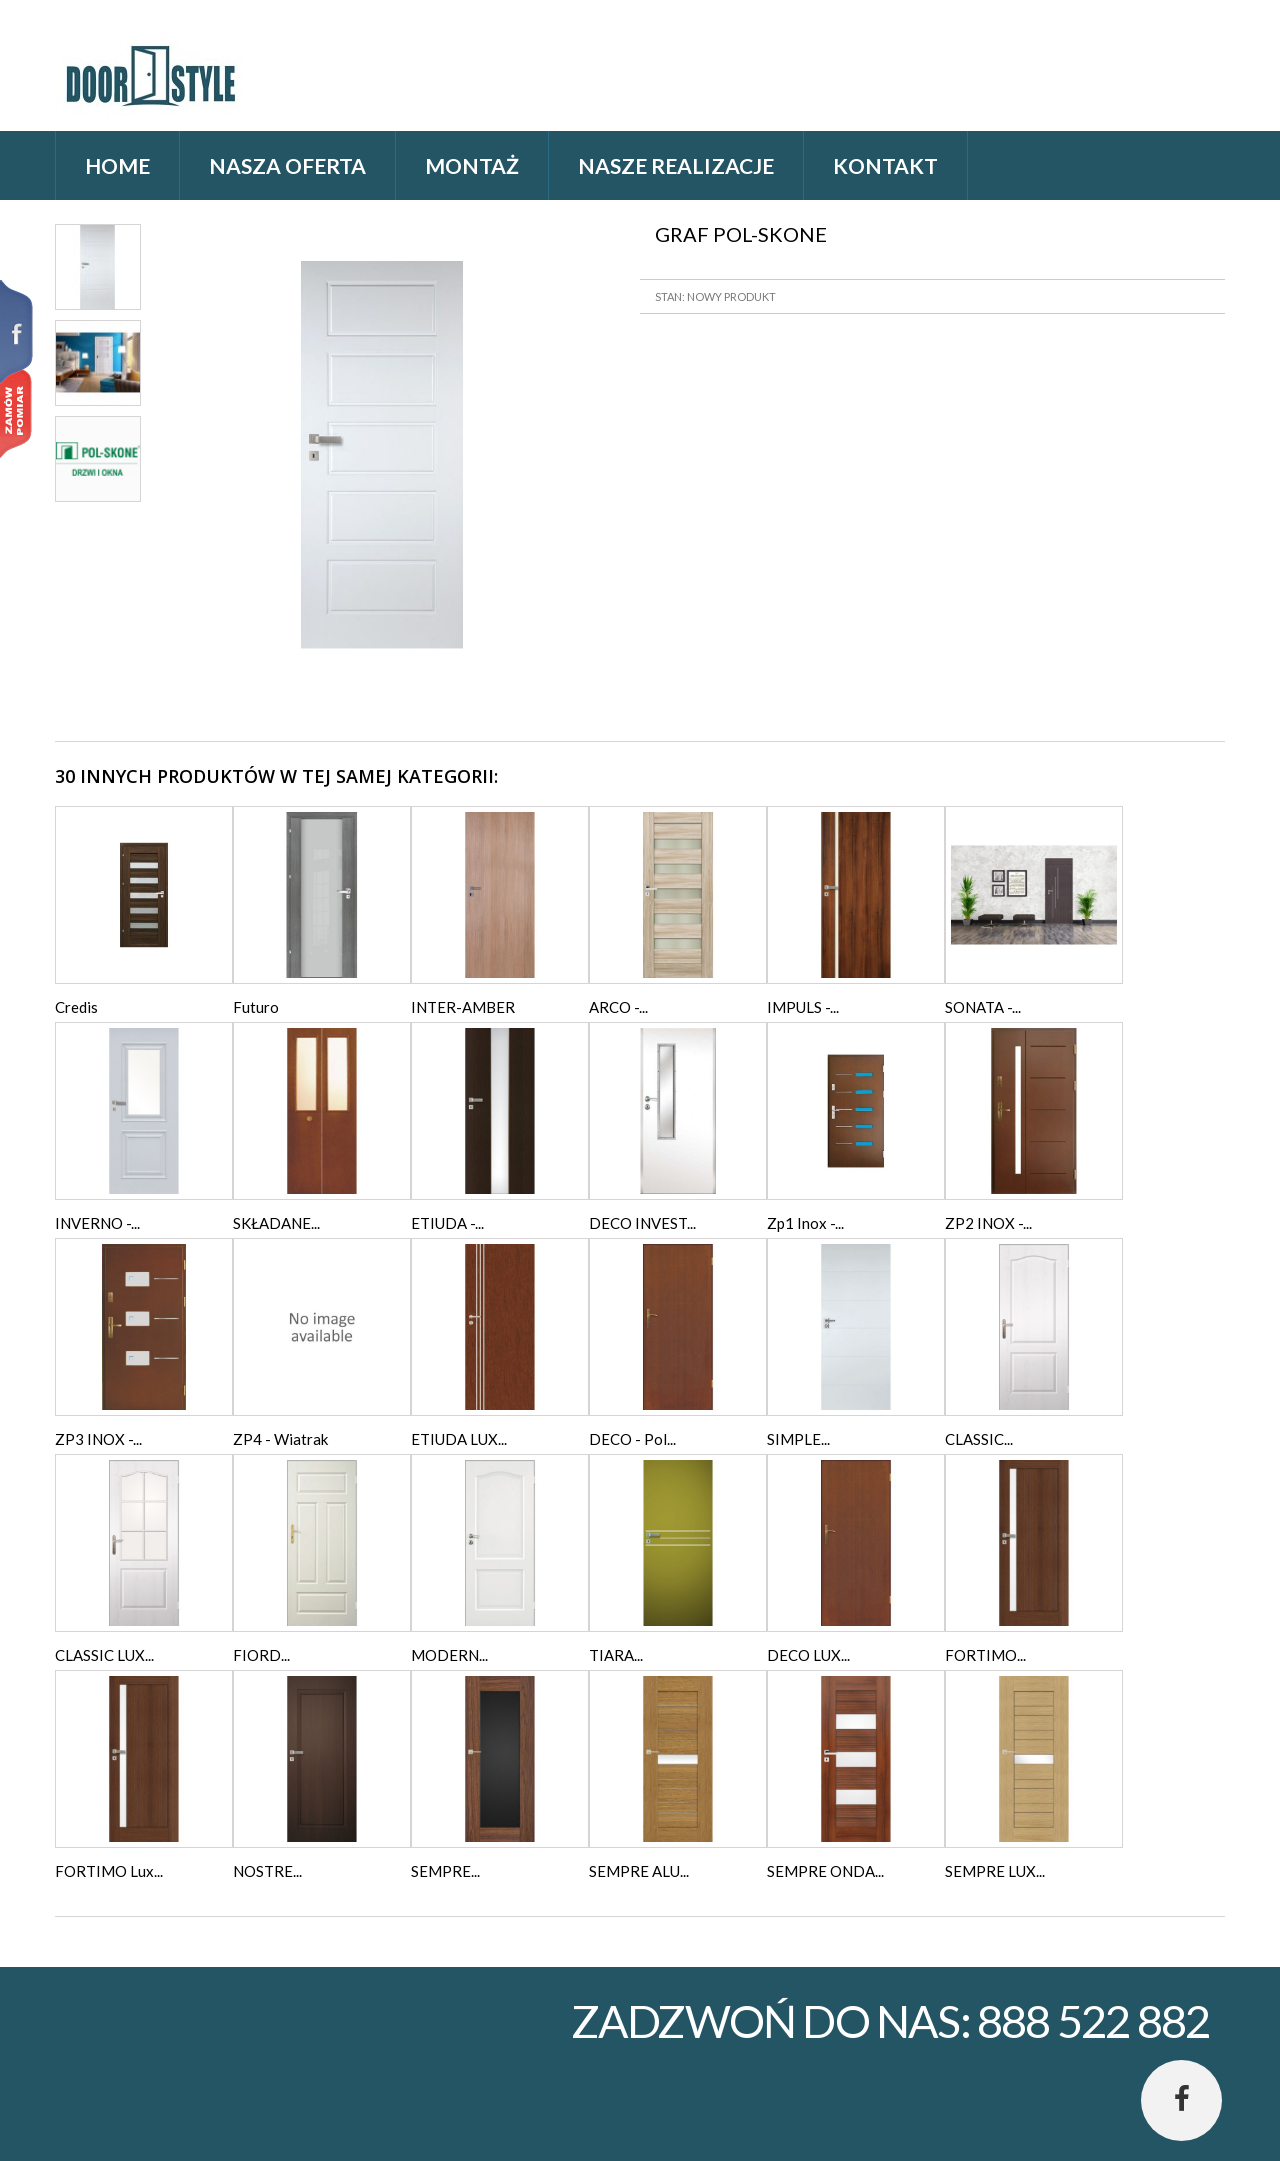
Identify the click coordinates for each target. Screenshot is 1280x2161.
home (117, 165)
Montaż (472, 165)
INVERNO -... (97, 1223)
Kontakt (885, 165)
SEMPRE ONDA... (825, 1871)
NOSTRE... (267, 1871)
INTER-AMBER (463, 1007)
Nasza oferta (287, 165)
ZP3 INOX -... (98, 1439)
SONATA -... (983, 1007)
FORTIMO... (985, 1655)
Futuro (256, 1007)
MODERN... (449, 1655)
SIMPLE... (798, 1439)
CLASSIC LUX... (104, 1655)
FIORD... (261, 1655)
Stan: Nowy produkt (715, 296)
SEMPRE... (445, 1871)
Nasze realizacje (676, 165)
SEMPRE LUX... (995, 1871)
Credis (76, 1007)
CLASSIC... (979, 1439)
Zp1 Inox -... (805, 1223)
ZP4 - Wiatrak (280, 1439)
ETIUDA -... (447, 1223)
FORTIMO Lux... (109, 1871)
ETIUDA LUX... (459, 1439)
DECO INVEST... (642, 1223)
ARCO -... (618, 1007)
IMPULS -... (803, 1007)
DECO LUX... (808, 1655)
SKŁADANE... (276, 1223)
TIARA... (616, 1655)
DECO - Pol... (632, 1439)
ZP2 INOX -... (988, 1223)
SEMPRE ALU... (639, 1871)
